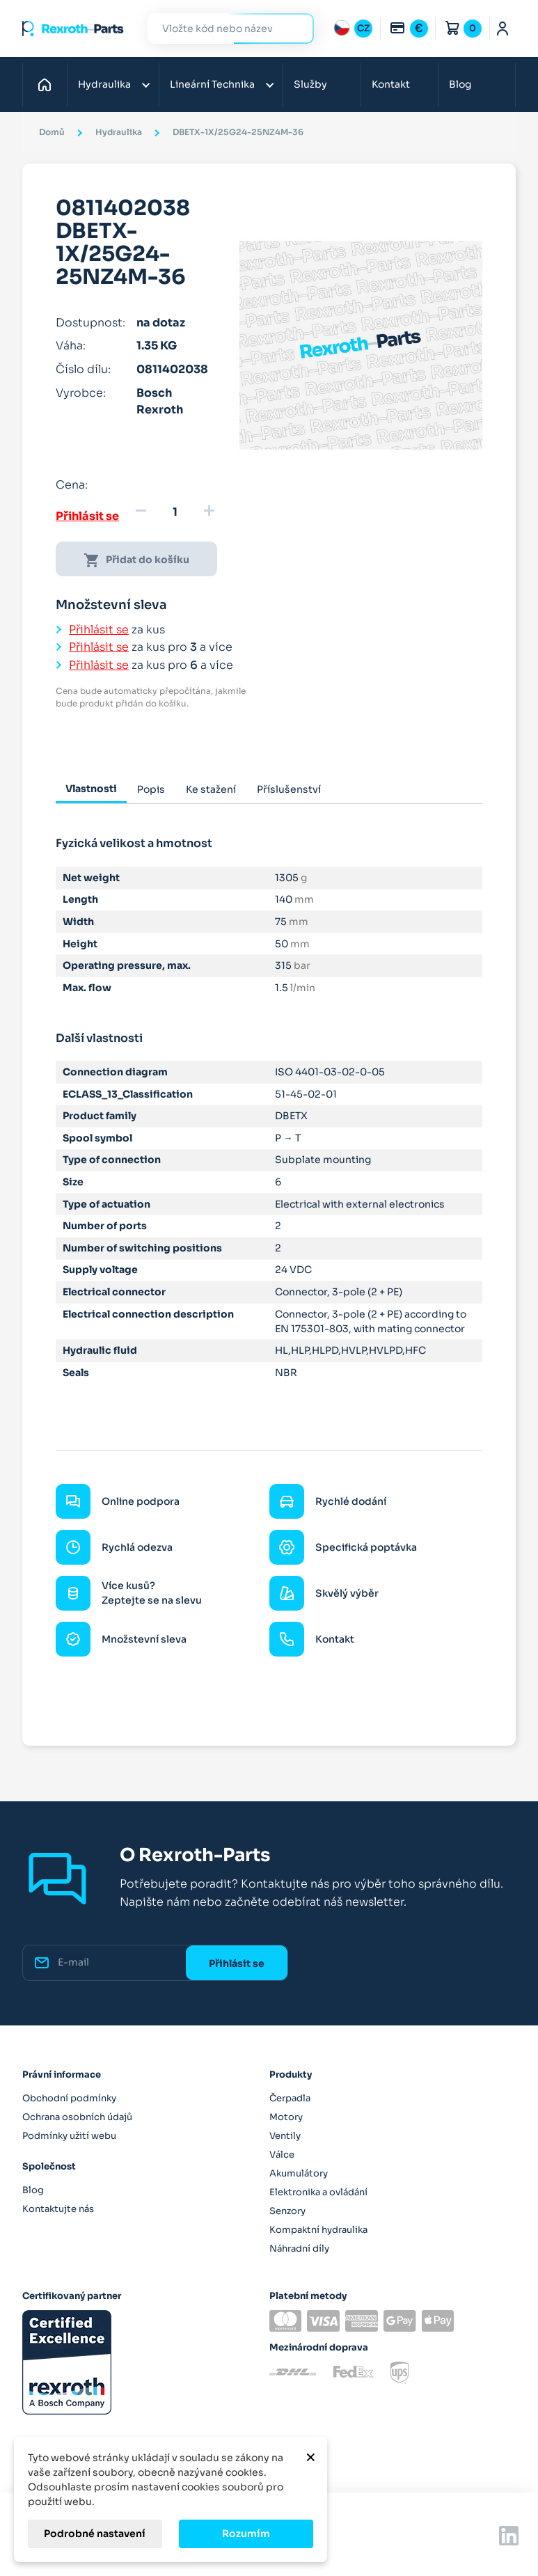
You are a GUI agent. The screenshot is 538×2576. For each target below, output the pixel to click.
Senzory (287, 2211)
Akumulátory (298, 2173)
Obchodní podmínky (69, 2098)
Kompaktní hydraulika (318, 2230)
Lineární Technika (212, 84)
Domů (48, 84)
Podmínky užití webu (69, 2136)
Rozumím (246, 2533)
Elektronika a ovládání (318, 2192)
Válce (281, 2154)
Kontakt (391, 84)
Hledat (295, 28)
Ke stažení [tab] (211, 789)
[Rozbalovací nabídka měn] (408, 28)
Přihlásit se (87, 516)
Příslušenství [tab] (289, 789)
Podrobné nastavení (94, 2533)
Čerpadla (289, 2098)
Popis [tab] (151, 789)
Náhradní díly (299, 2248)
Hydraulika (104, 84)
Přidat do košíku (136, 560)
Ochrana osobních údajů (77, 2117)
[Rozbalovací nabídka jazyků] (353, 28)
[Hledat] (220, 29)
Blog (460, 84)
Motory (286, 2117)
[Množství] (175, 512)
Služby (310, 84)
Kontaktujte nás (58, 2209)
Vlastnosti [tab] (91, 788)
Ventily (285, 2136)
